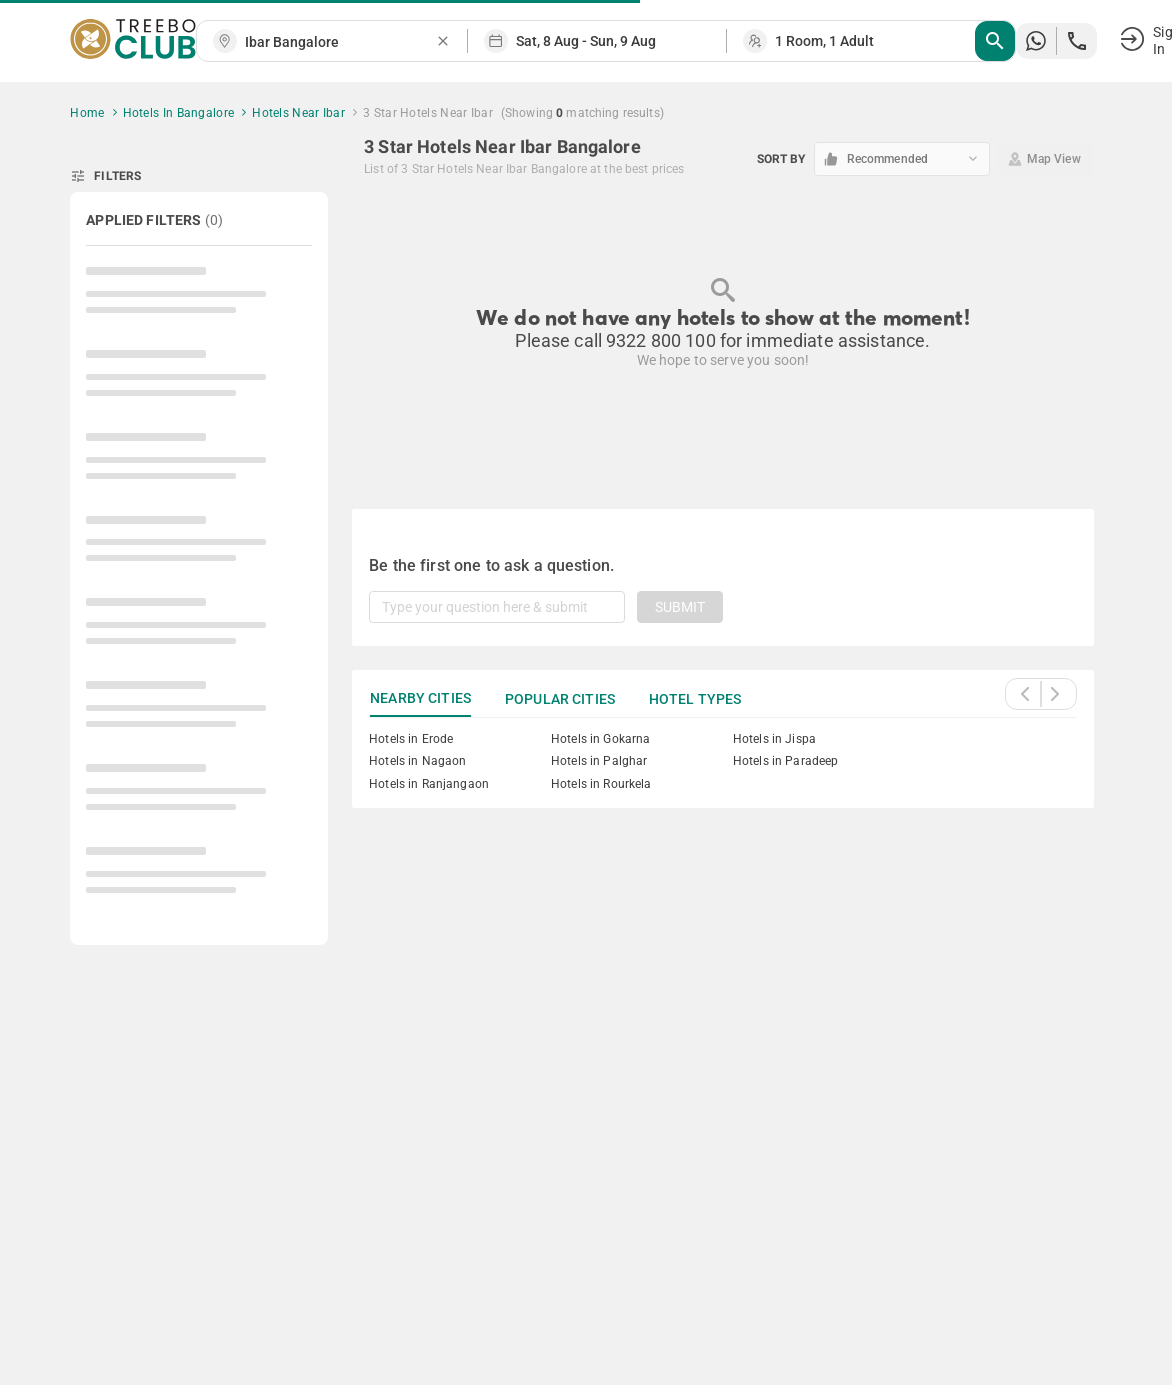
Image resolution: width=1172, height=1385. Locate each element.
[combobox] (340, 42)
